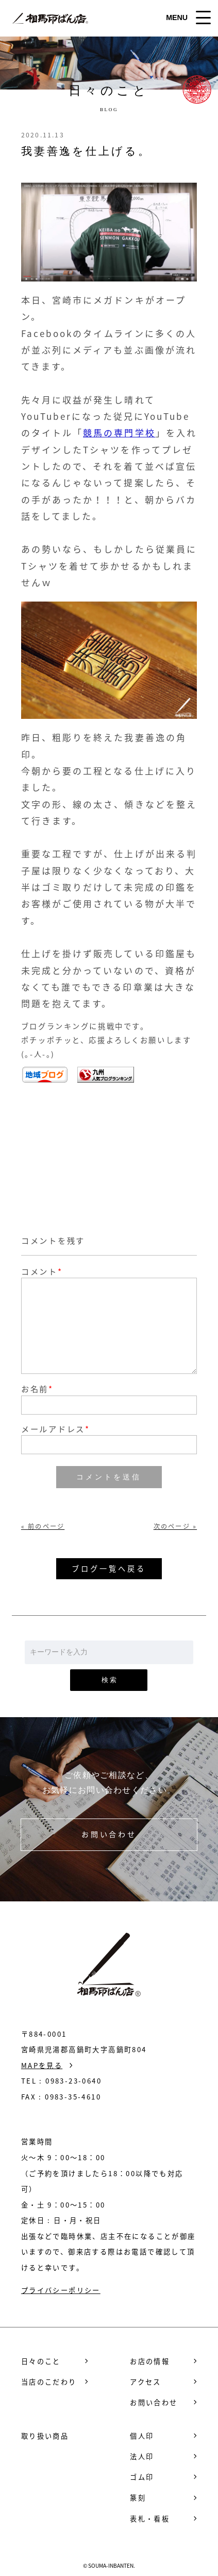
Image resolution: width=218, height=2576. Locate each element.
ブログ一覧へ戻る (109, 1568)
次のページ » (175, 1526)
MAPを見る (41, 2065)
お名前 (37, 1388)
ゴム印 (142, 2477)
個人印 (142, 2436)
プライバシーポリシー (60, 2290)
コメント (39, 1271)
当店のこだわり (49, 2382)
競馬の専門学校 (119, 432)
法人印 (142, 2456)
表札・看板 (150, 2519)
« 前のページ (42, 1526)
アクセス (145, 2382)
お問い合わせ (109, 1834)
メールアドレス (55, 1429)
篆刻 (138, 2497)
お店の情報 (150, 2361)
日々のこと (41, 2361)
